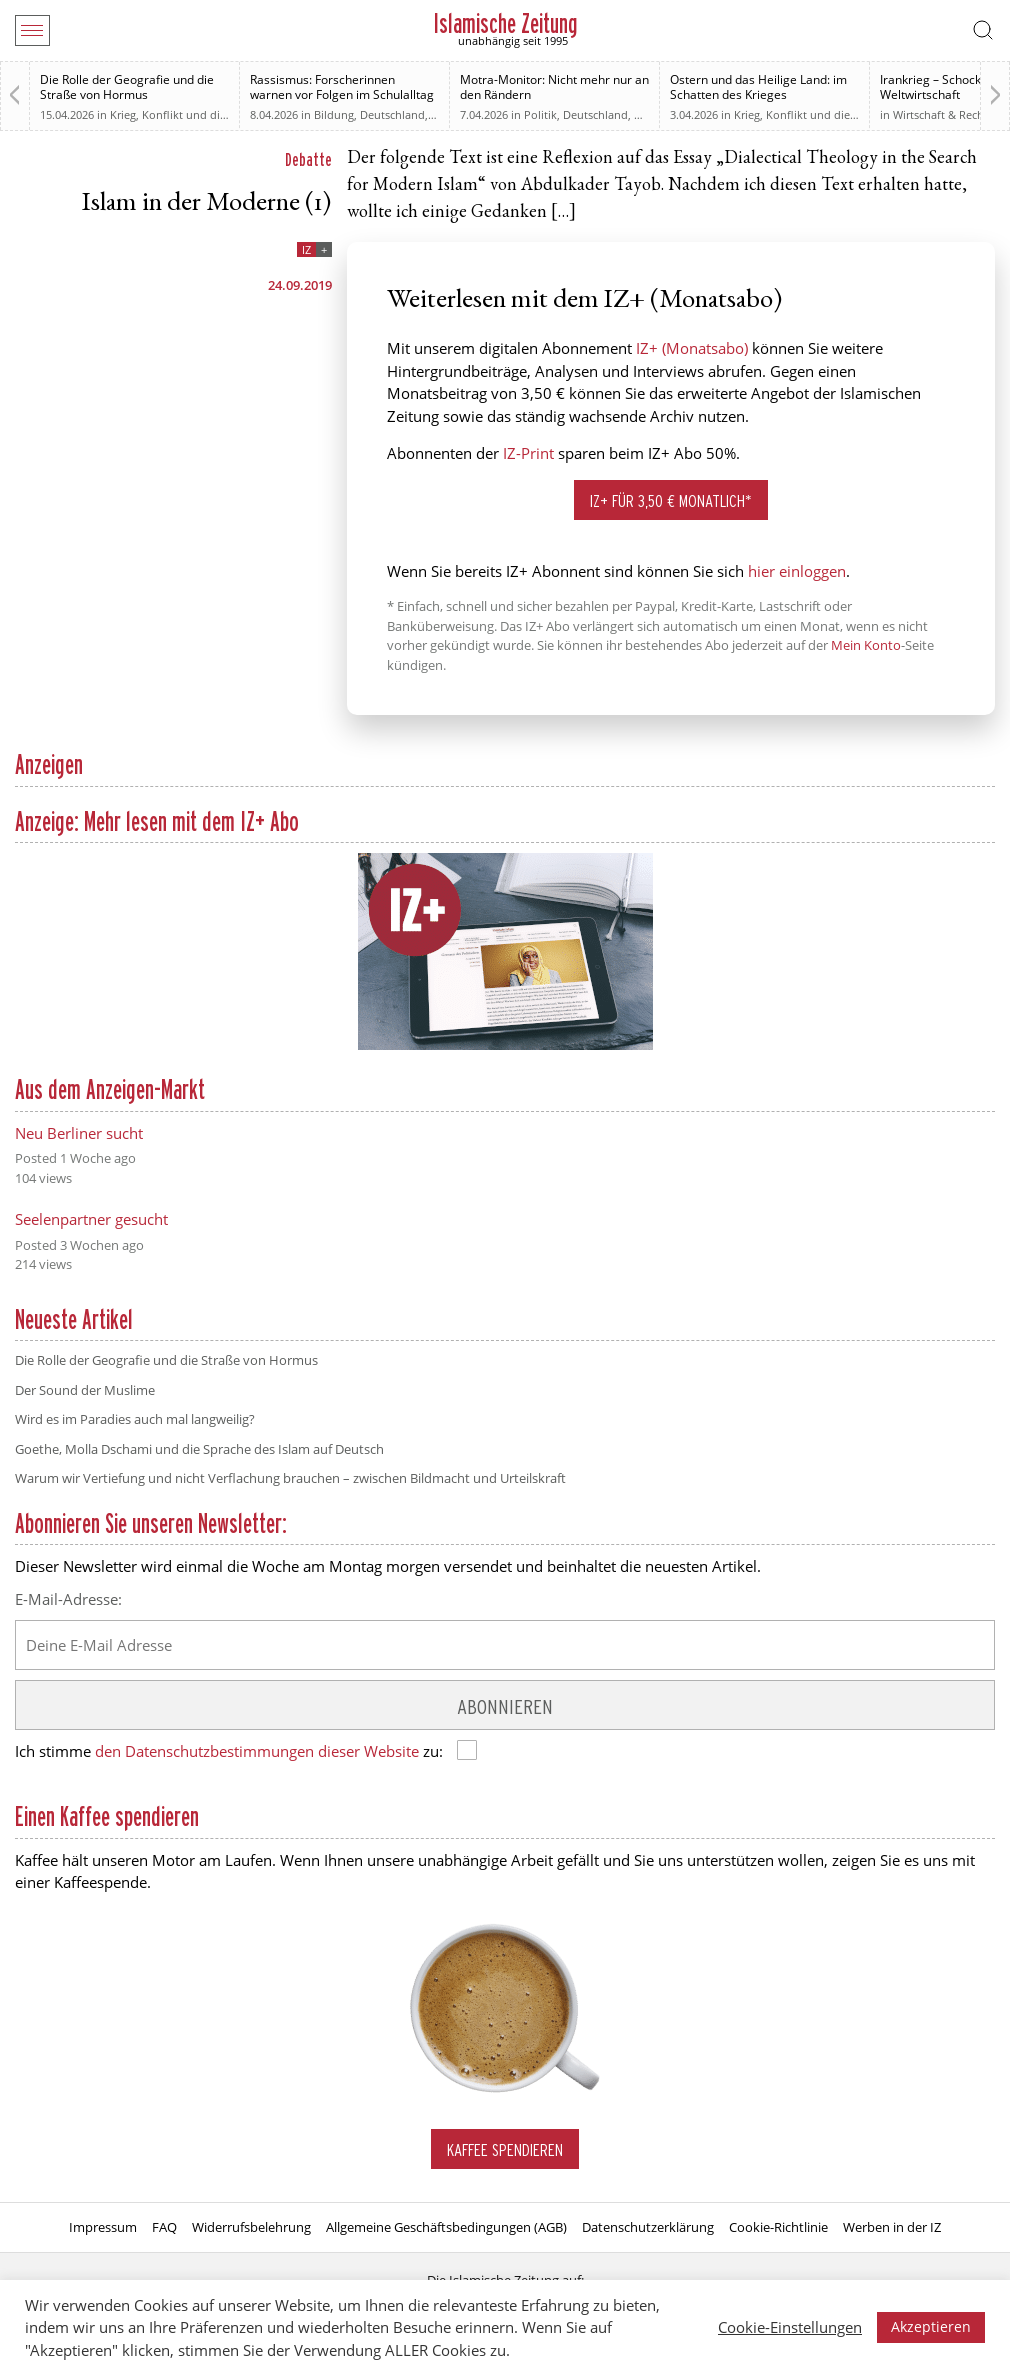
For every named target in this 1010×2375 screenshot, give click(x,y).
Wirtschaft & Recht (940, 114)
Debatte (308, 159)
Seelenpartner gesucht (91, 1219)
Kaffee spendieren (505, 2149)
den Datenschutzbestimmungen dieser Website (257, 1751)
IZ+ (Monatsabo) (692, 348)
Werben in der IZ (892, 2227)
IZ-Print (528, 453)
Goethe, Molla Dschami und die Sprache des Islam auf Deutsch (199, 1449)
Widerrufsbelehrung (251, 2227)
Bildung (334, 114)
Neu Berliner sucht (79, 1133)
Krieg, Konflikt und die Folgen (187, 114)
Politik (540, 114)
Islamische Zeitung (505, 23)
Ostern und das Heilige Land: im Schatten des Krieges (758, 87)
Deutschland (392, 114)
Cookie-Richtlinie (778, 2227)
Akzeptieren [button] (931, 2326)
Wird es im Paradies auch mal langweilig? (135, 1419)
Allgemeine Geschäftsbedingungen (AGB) (446, 2227)
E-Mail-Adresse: (68, 1599)
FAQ (164, 2227)
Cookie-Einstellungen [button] (790, 2327)
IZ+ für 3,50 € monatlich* (671, 500)
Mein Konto (866, 645)
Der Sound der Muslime (85, 1390)
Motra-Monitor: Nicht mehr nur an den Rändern (554, 87)
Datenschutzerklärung (648, 2227)
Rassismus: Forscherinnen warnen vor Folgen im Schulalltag (342, 87)
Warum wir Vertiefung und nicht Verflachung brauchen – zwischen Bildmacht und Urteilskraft (290, 1478)
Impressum (103, 2227)
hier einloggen (797, 571)
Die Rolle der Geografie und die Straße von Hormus (127, 87)
